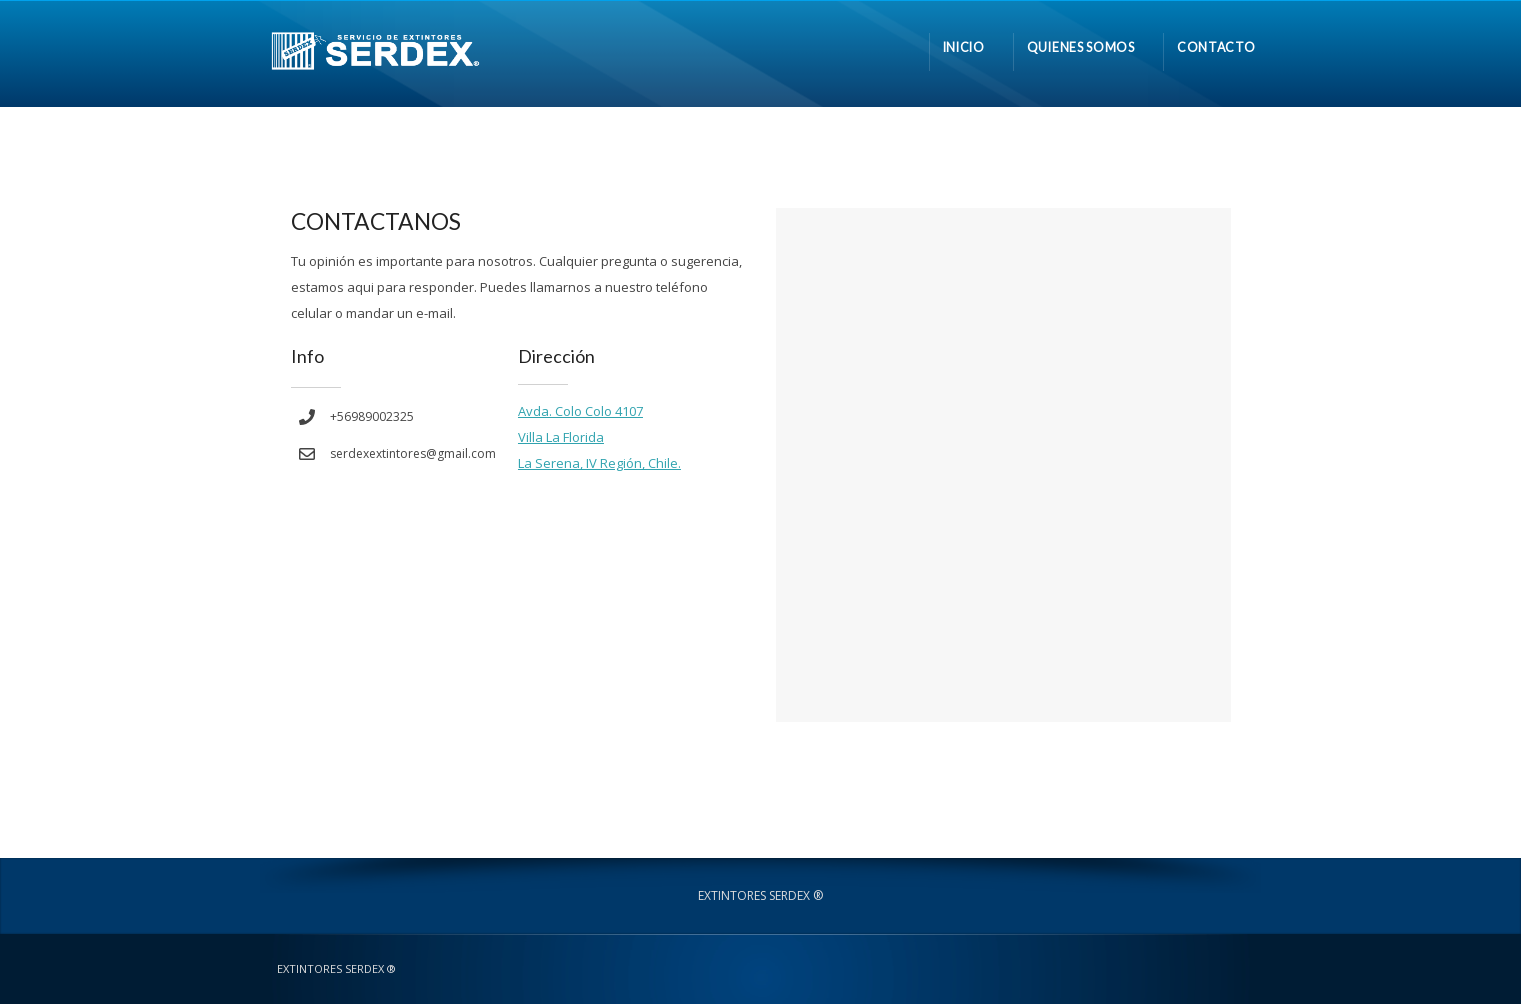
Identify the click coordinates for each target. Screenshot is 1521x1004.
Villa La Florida (561, 437)
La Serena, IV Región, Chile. (599, 463)
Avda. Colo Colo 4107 (580, 411)
